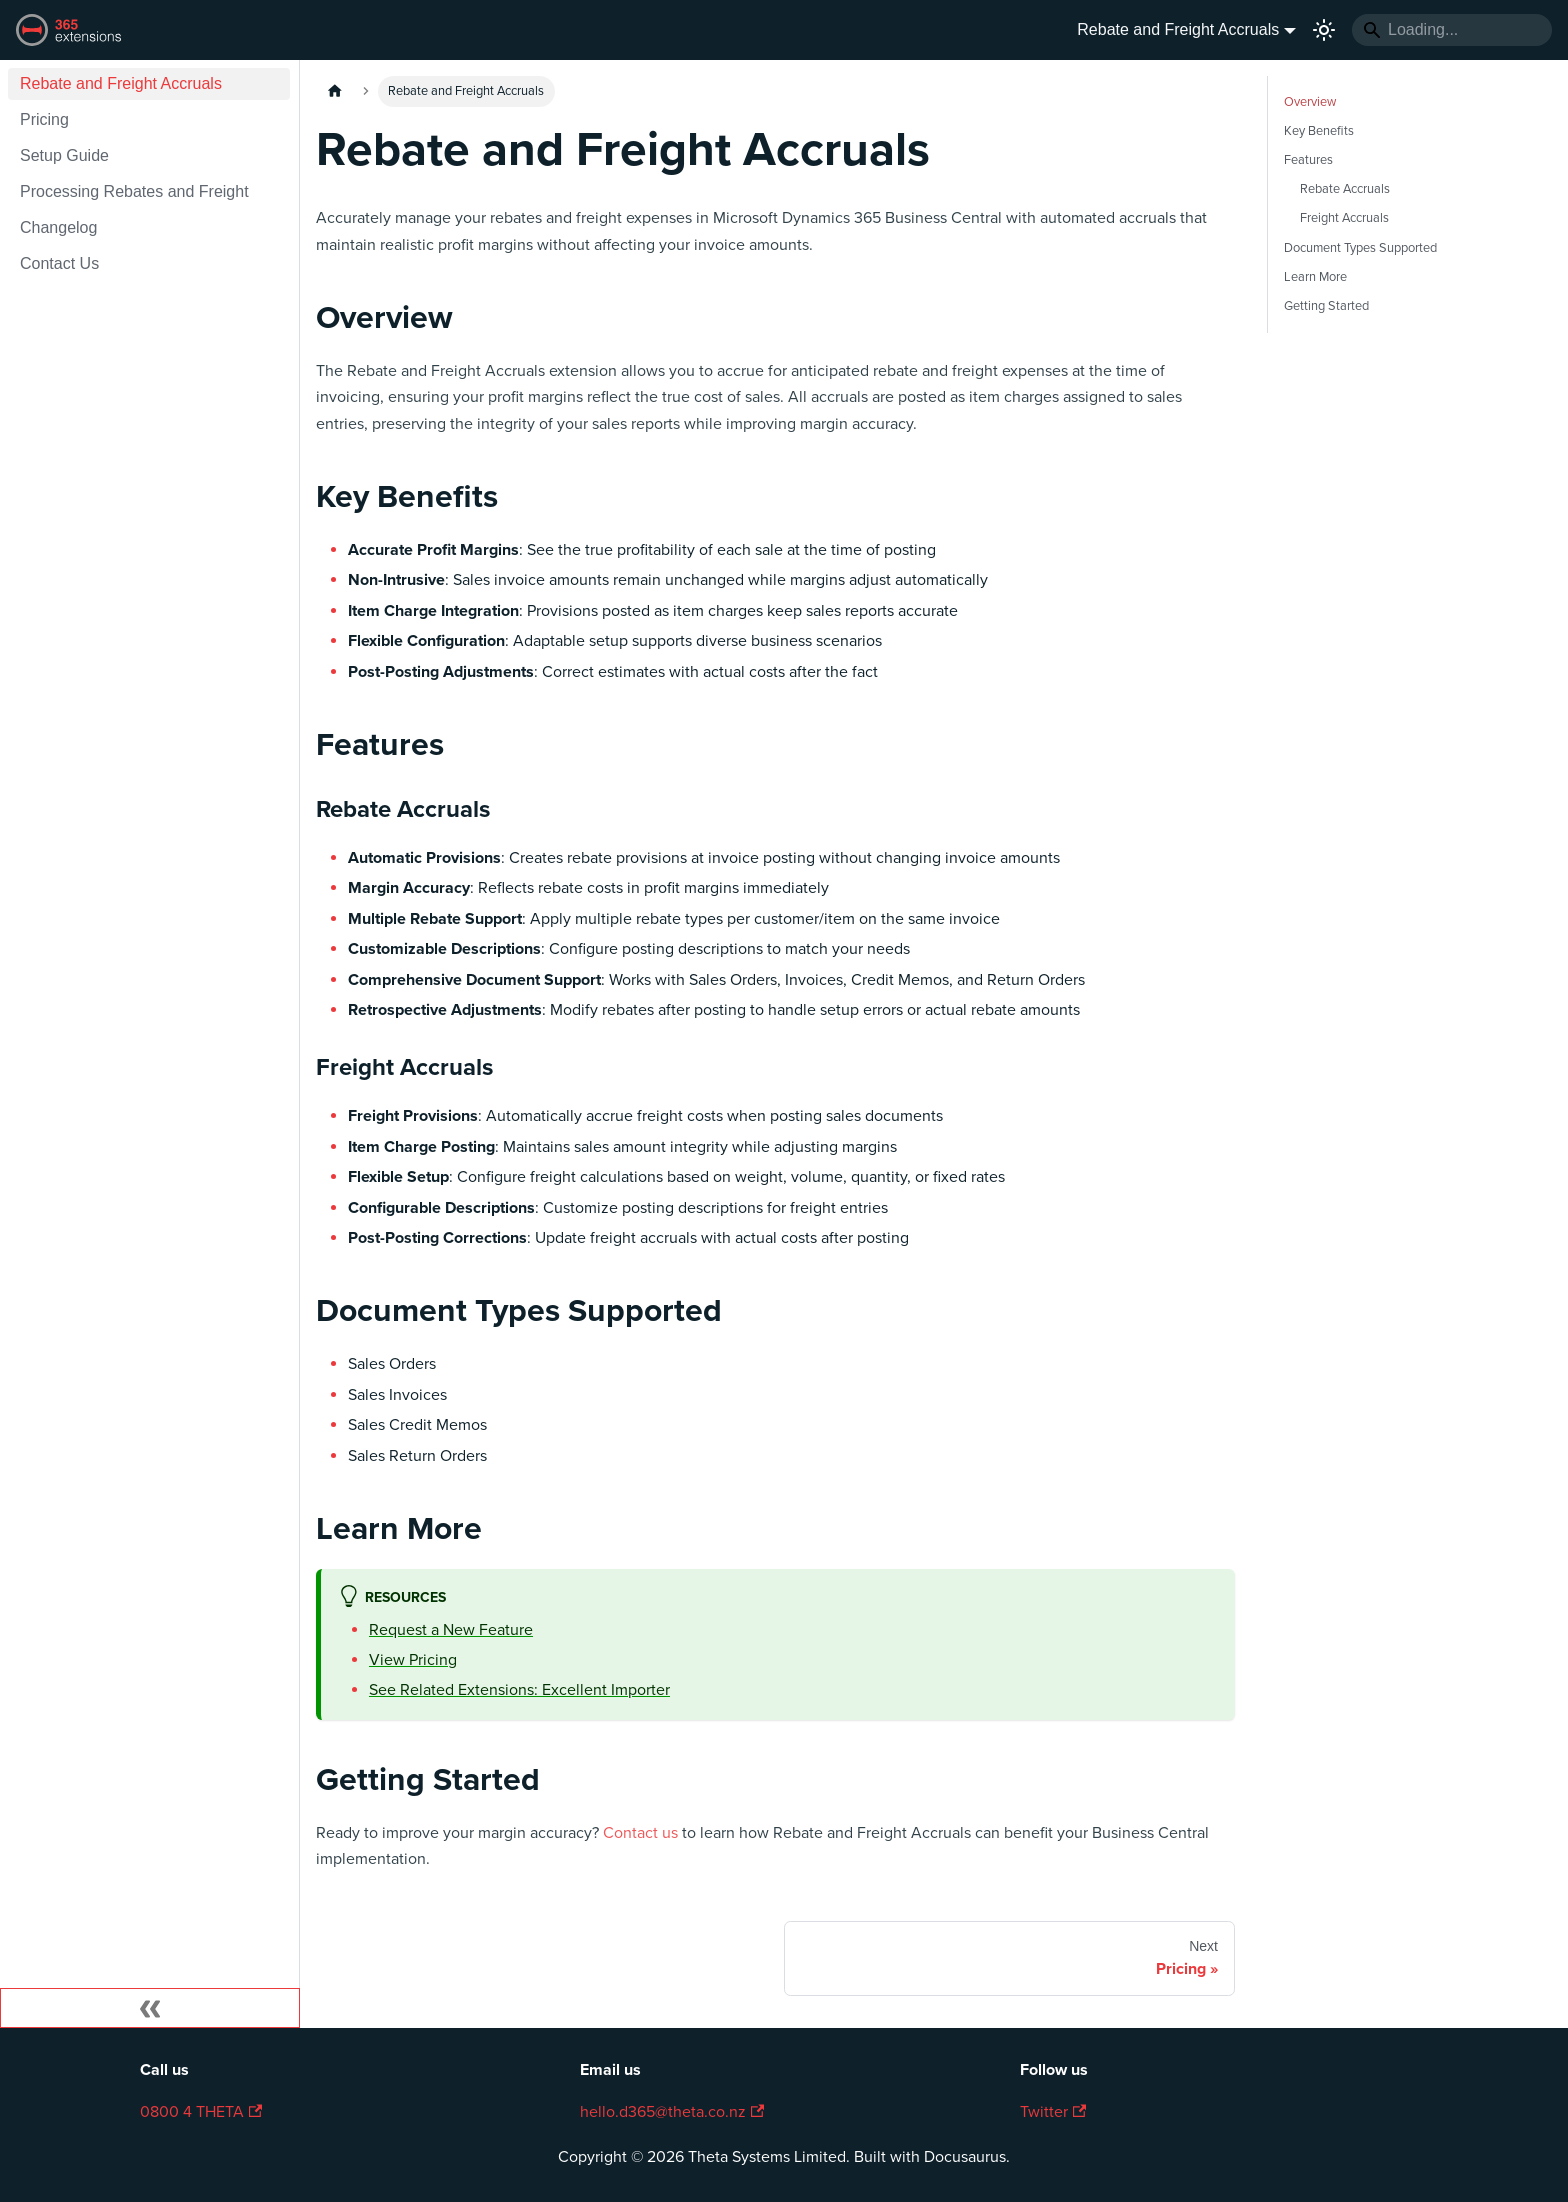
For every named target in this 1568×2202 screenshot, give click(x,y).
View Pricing (413, 1660)
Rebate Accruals (1345, 189)
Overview (1310, 102)
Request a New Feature (451, 1630)
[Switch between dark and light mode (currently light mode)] (1324, 30)
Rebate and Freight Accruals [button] (1178, 29)
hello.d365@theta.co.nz (672, 2112)
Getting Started (1326, 306)
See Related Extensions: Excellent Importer (519, 1690)
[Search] (1452, 30)
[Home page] (335, 91)
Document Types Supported (1360, 248)
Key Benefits (1319, 131)
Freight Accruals (1344, 218)
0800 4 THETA (201, 2112)
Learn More (1315, 277)
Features (1308, 160)
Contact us (640, 1833)
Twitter (1053, 2112)
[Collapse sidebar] (150, 2008)
